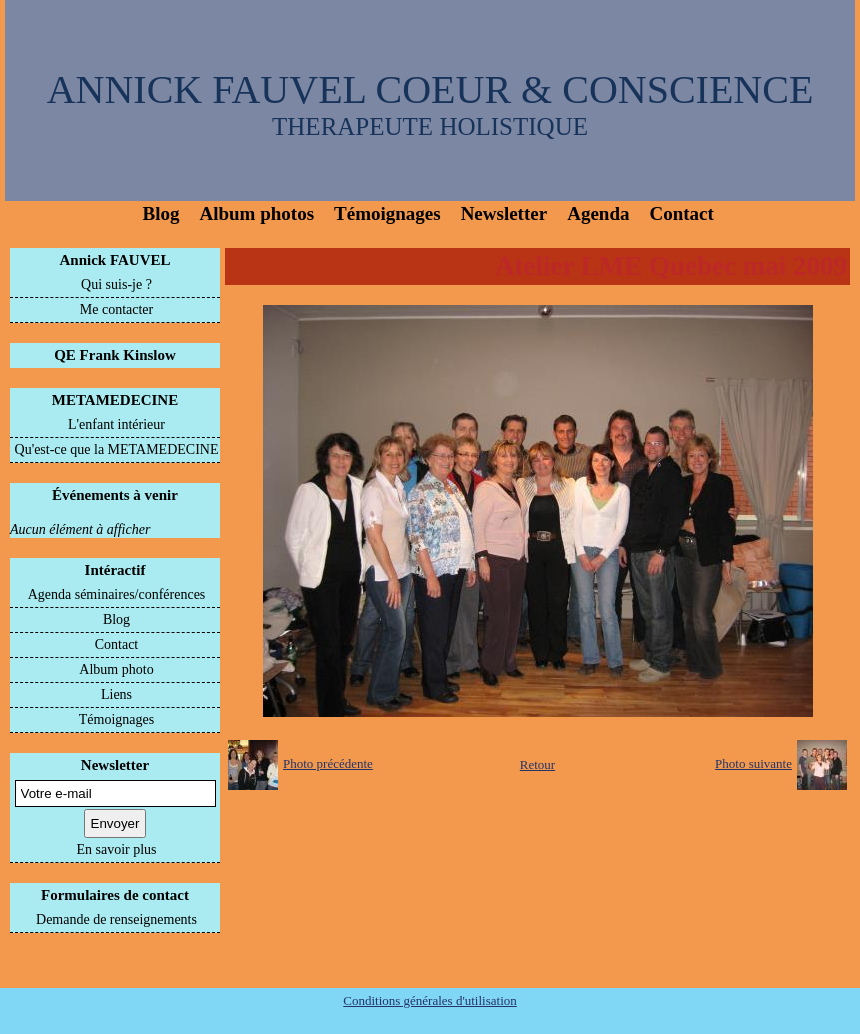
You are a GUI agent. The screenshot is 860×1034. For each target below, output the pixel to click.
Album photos (256, 213)
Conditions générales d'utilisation (430, 1000)
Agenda (598, 213)
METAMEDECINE (115, 400)
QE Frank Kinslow (115, 355)
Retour (537, 764)
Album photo (116, 669)
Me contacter (116, 309)
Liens (116, 694)
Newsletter (504, 213)
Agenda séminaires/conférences (117, 594)
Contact (681, 213)
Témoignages (387, 213)
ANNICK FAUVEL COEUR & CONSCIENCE (430, 89)
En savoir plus (116, 849)
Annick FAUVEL (115, 260)
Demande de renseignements (116, 919)
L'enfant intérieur (116, 424)
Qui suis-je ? (116, 284)
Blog (161, 213)
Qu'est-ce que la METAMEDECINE (117, 449)
